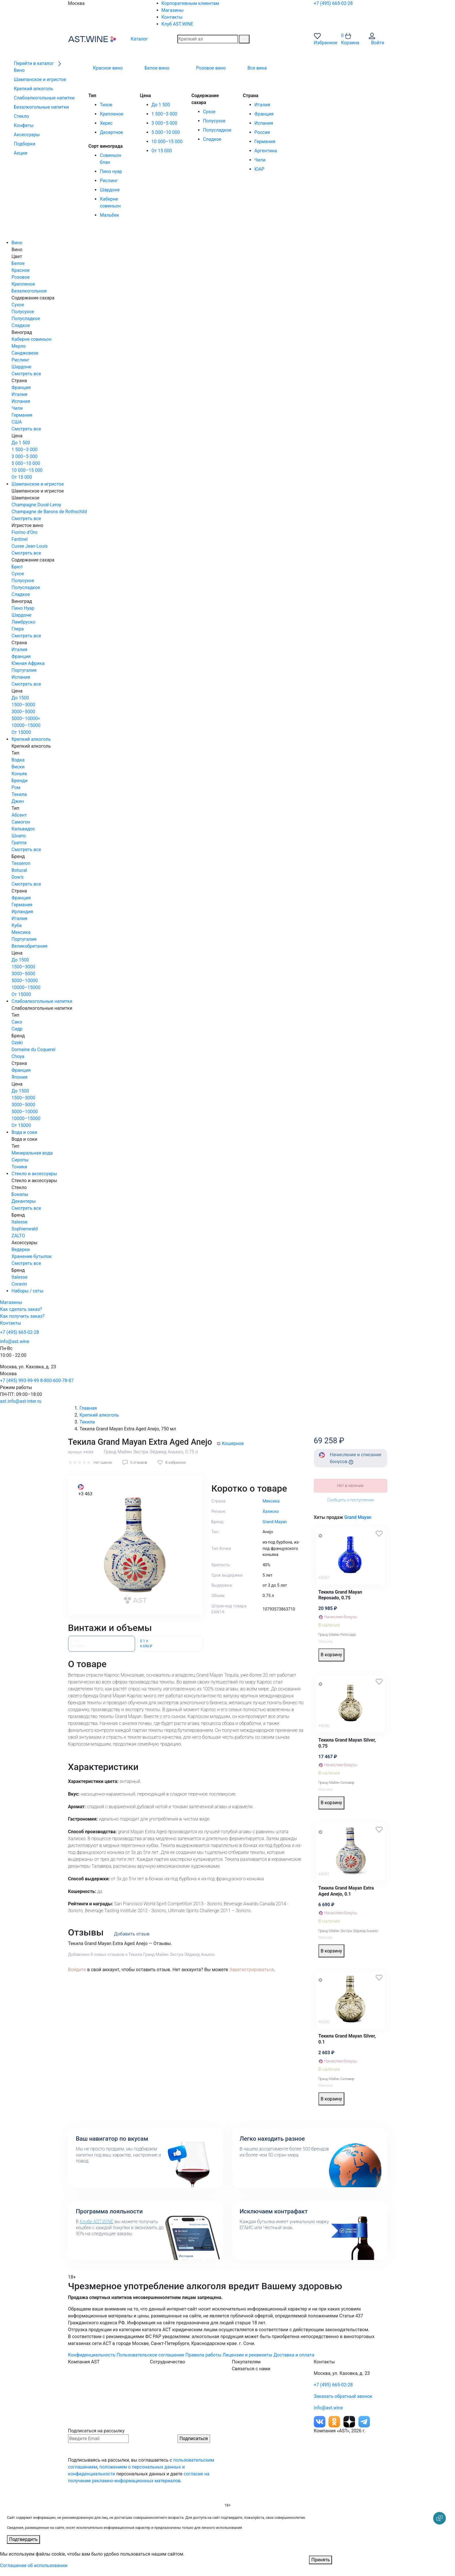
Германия (264, 141)
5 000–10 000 (165, 132)
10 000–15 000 (167, 141)
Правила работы (203, 2355)
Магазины (173, 10)
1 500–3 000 (164, 114)
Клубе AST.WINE (96, 2221)
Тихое (106, 104)
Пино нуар (111, 171)
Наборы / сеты (27, 1291)
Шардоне (110, 190)
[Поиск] (244, 39)
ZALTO (18, 1235)
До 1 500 (160, 104)
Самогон (20, 822)
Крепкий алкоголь (31, 739)
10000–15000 (25, 725)
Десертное (111, 132)
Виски (17, 766)
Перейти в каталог (38, 63)
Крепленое (111, 114)
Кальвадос (23, 829)
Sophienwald (24, 1229)
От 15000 (21, 732)
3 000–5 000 (164, 123)
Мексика (20, 932)
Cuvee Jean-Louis (29, 546)
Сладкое (212, 139)
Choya (17, 1056)
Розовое (20, 277)
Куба (16, 925)
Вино (16, 242)
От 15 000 (161, 150)
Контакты (172, 17)
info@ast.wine (14, 1341)
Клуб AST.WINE (177, 24)
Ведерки (20, 1249)
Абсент (19, 815)
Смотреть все (26, 373)
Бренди (19, 780)
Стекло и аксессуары (34, 1173)
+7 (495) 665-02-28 (333, 3)
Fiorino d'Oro (24, 532)
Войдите (77, 1969)
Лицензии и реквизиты (247, 2355)
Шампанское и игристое (37, 484)
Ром (15, 787)
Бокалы (19, 1194)
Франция (264, 114)
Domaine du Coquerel (33, 1049)
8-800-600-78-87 (57, 1380)
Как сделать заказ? (21, 1309)
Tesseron (20, 863)
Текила (19, 794)
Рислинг (109, 180)
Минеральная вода (32, 1153)
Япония (19, 1077)
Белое (17, 263)
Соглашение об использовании (34, 2565)
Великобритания (29, 946)
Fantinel (19, 539)
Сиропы (19, 1160)
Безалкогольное (29, 291)
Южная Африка (28, 663)
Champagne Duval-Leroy (36, 504)
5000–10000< (25, 718)
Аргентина (265, 150)
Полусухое (214, 121)
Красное (20, 270)
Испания (263, 123)
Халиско (270, 1511)
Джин (17, 801)
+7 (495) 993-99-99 (19, 1380)
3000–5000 (23, 711)
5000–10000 (24, 980)
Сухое (209, 111)
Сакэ (16, 1022)
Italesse (19, 1222)
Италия (262, 104)
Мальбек (109, 215)
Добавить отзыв (131, 1934)
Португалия (24, 670)
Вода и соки (24, 1132)
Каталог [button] (135, 39)
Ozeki (17, 1042)
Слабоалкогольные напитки (41, 1001)
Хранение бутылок (31, 1256)
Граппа (18, 842)
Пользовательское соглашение (151, 2355)
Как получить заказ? (22, 1316)
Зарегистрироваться (251, 1969)
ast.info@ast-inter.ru (20, 1401)
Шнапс (18, 835)
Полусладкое (217, 130)
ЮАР (259, 169)
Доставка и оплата (294, 2355)
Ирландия (22, 911)
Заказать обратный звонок (343, 2396)
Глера (17, 629)
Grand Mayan (358, 1517)
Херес (106, 123)
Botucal (19, 870)
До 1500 (20, 698)
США (16, 422)
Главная (88, 1408)
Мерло (18, 346)
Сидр (16, 1029)
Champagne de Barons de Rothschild (49, 511)
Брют (17, 567)
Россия (262, 132)
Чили (260, 160)
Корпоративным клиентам (190, 3)
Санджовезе (24, 353)
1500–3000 (23, 704)
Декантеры (23, 1201)
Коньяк (19, 773)
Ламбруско (23, 622)
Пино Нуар (22, 608)
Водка (18, 760)
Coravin (19, 1284)
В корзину (331, 1654)
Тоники (19, 1166)
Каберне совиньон (31, 339)
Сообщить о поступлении (350, 1500)
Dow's (17, 877)
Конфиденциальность (92, 2355)
